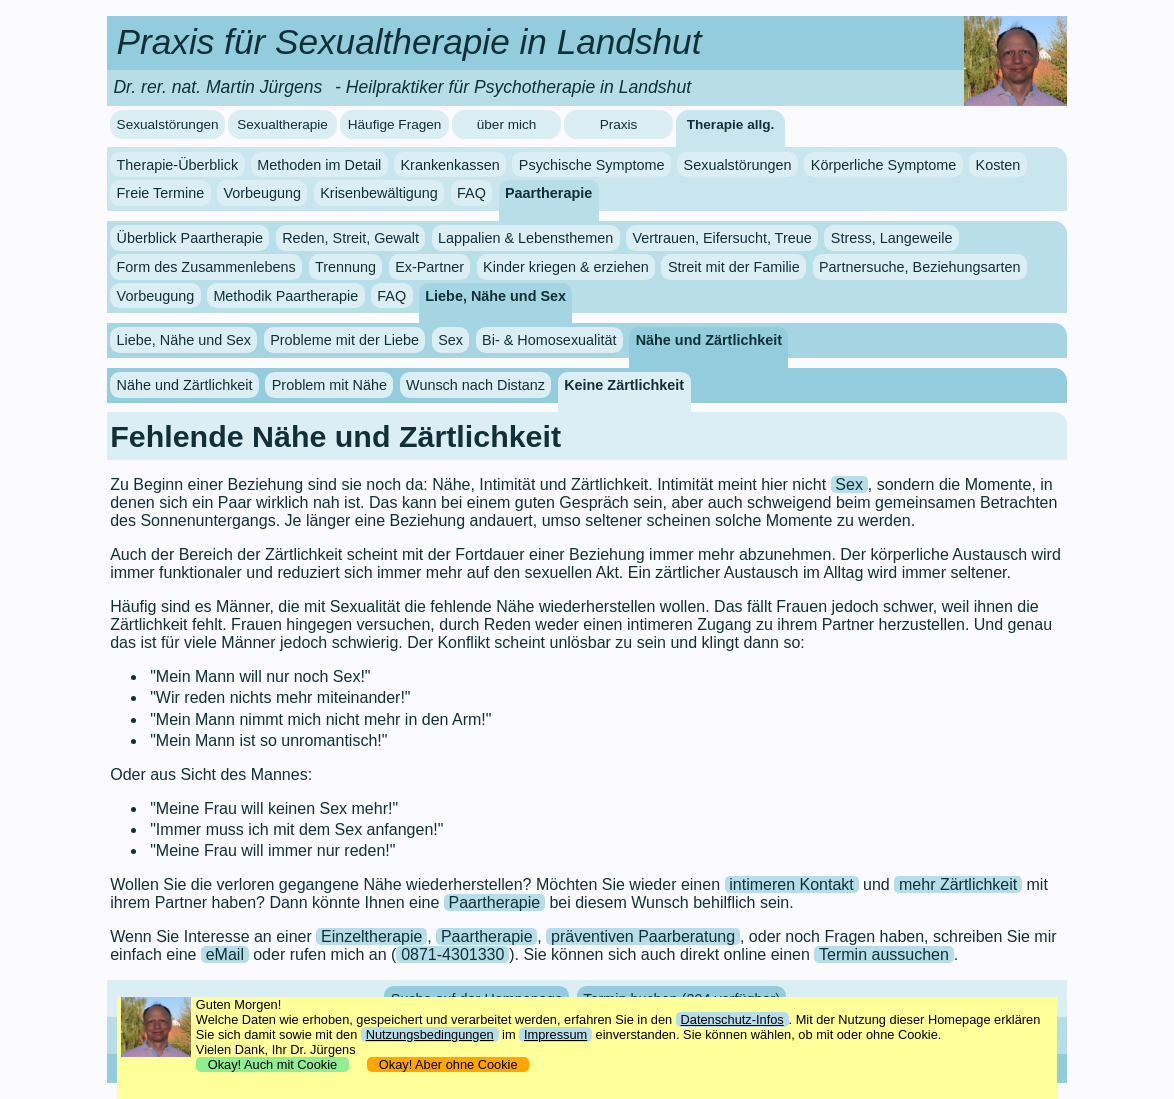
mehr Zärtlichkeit (958, 884)
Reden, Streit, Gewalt (350, 238)
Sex (450, 340)
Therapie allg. (731, 124)
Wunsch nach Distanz (475, 385)
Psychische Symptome (592, 165)
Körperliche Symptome (884, 165)
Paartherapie (548, 193)
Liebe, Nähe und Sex (495, 296)
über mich (507, 124)
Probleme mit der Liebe (344, 340)
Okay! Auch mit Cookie (273, 1064)
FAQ (471, 193)
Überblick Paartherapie (190, 238)
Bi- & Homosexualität (549, 340)
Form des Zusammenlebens (206, 267)
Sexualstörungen (168, 124)
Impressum (555, 1034)
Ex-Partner (429, 267)
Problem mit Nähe (329, 385)
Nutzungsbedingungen (430, 1034)
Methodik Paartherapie (285, 296)
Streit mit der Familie (734, 267)
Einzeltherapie (371, 936)
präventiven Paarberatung (643, 936)
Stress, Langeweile (892, 238)
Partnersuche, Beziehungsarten (920, 267)
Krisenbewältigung (379, 193)
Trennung (345, 267)
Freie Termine (161, 193)
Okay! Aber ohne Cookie (448, 1064)
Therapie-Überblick (178, 165)
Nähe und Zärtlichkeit (709, 340)
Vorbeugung (262, 193)
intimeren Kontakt (791, 884)
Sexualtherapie (282, 124)
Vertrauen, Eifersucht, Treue (722, 238)
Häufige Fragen (395, 124)
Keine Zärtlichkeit (624, 385)
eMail (225, 954)
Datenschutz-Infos (732, 1019)
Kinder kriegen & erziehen (566, 267)
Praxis (619, 124)
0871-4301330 (452, 954)
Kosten (998, 165)
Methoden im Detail (319, 165)
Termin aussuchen (884, 954)
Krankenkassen (449, 165)
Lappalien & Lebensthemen (525, 238)
